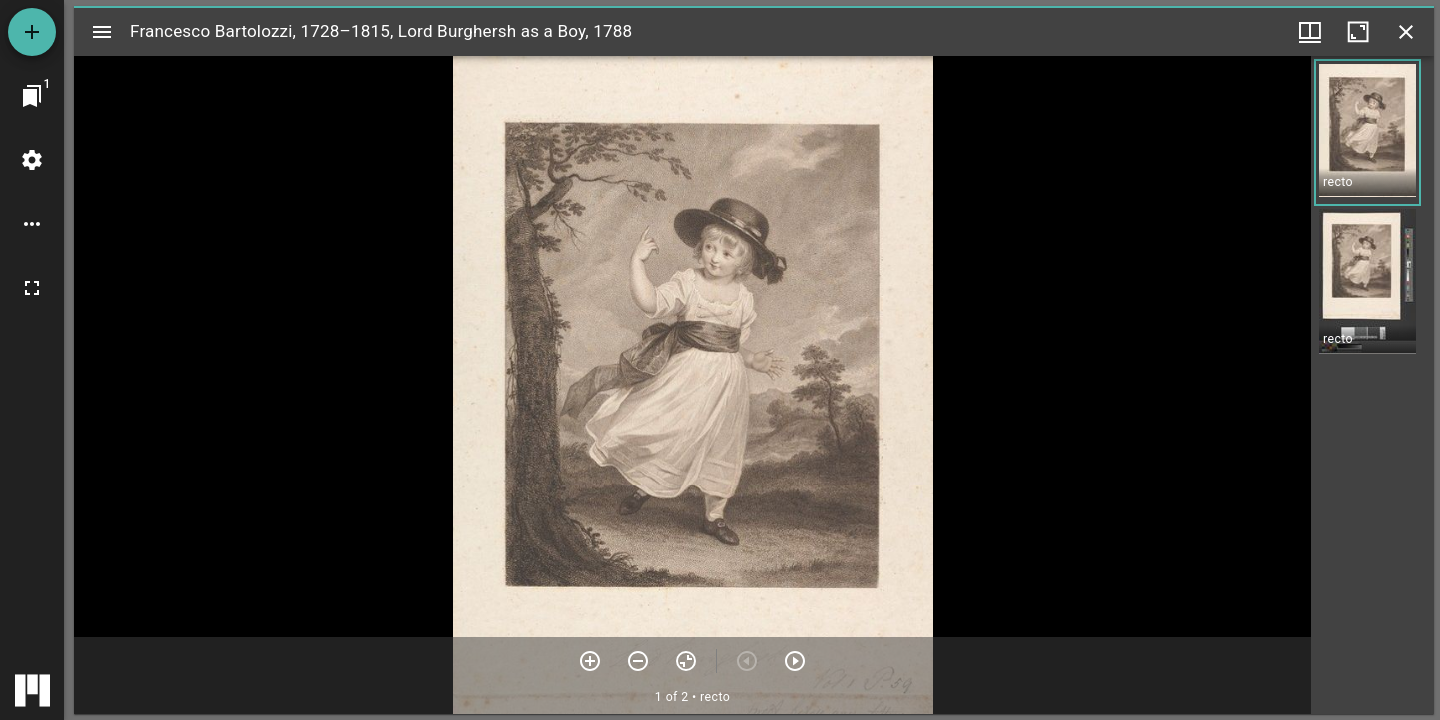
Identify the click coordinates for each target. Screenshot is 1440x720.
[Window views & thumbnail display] (1310, 32)
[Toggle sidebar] (102, 32)
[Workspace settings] (32, 160)
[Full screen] (32, 288)
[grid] (1372, 385)
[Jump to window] (32, 96)
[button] (1367, 132)
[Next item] (795, 661)
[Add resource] (32, 32)
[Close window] (1406, 32)
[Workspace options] (32, 224)
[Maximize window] (1358, 32)
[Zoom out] (638, 661)
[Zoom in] (590, 661)
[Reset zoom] (686, 661)
